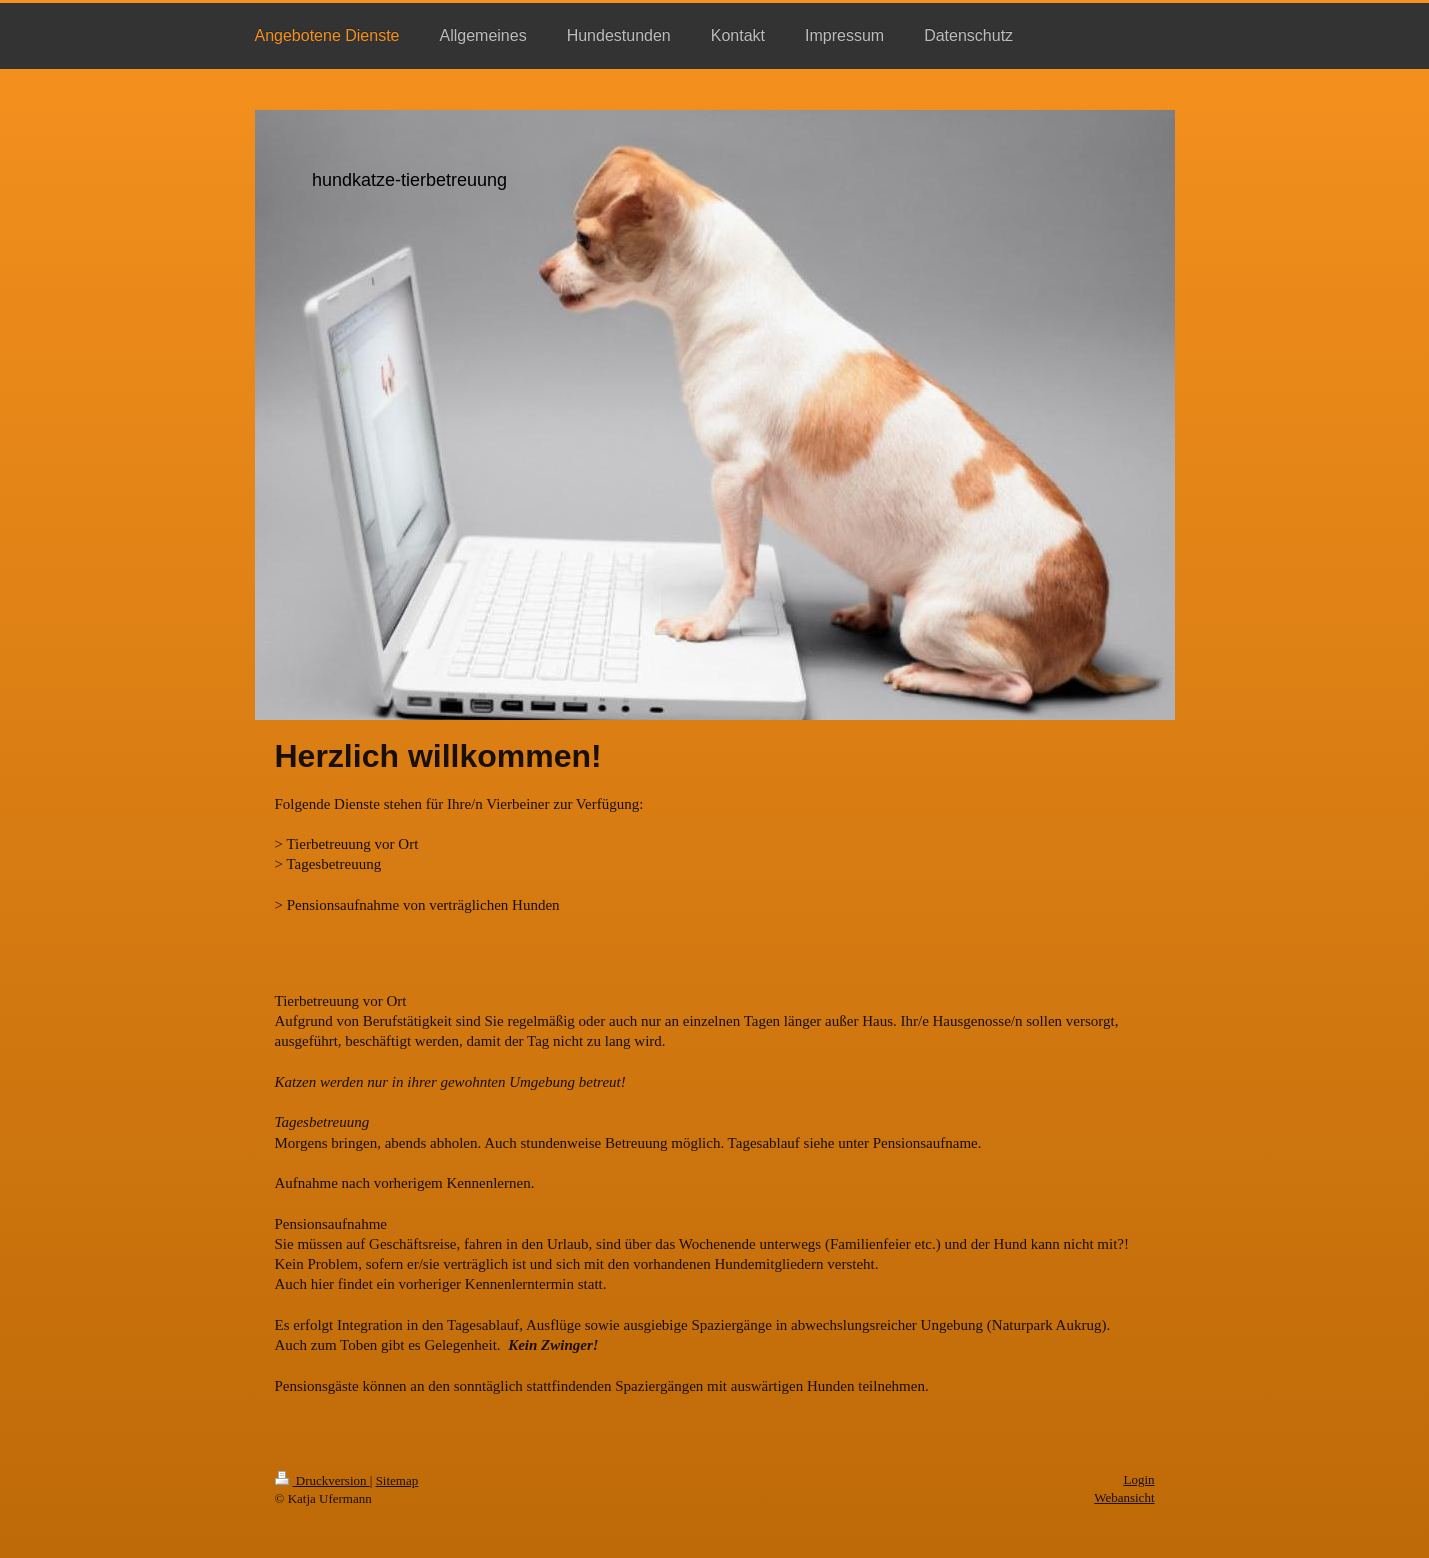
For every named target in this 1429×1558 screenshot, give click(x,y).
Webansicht (1124, 1497)
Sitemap (397, 1480)
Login (1138, 1479)
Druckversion (322, 1480)
